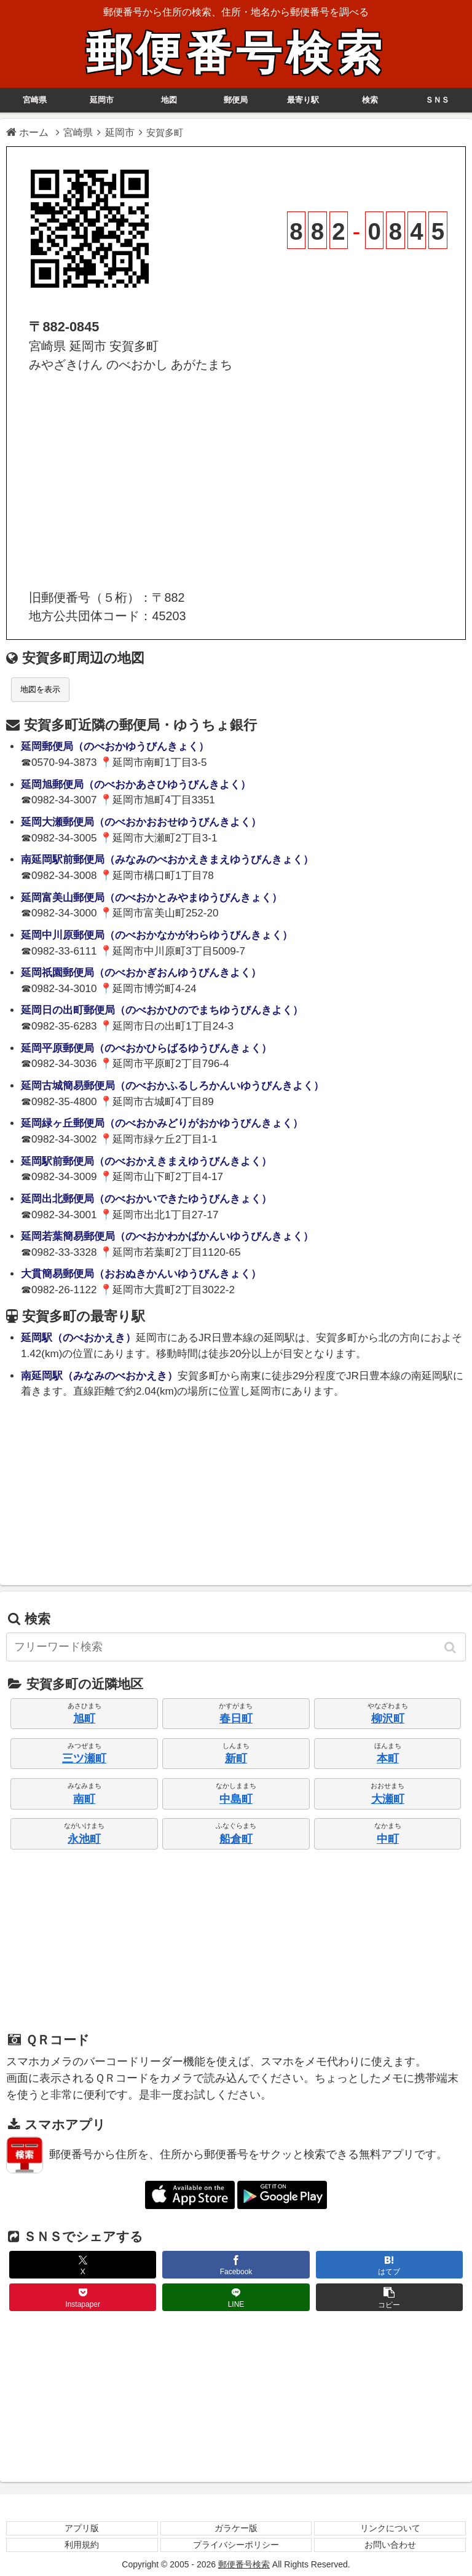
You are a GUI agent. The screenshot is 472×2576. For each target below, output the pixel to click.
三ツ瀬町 (84, 1758)
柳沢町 (387, 1718)
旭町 (84, 1718)
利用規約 (82, 2545)
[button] (451, 1647)
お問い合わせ (390, 2545)
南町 (84, 1799)
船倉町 (236, 1839)
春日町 (236, 1718)
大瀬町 (387, 1799)
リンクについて (390, 2528)
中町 (388, 1839)
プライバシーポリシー (236, 2545)
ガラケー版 (236, 2528)
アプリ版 (82, 2528)
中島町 (236, 1799)
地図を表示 (40, 689)
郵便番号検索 (236, 53)
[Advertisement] (236, 481)
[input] (236, 1647)
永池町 (84, 1839)
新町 (236, 1758)
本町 (388, 1758)
